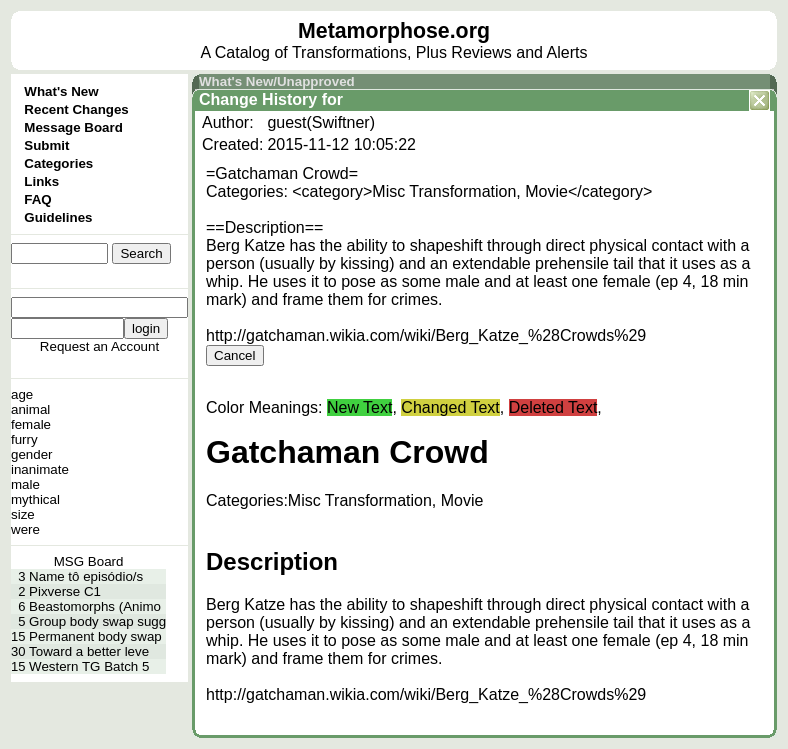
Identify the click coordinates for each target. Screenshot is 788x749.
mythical (35, 499)
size (23, 514)
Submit (46, 145)
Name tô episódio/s (86, 576)
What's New (61, 91)
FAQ (37, 199)
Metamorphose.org (394, 31)
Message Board (73, 127)
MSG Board (89, 561)
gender (32, 454)
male (25, 484)
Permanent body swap (95, 636)
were (25, 529)
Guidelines (58, 217)
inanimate (40, 469)
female (31, 424)
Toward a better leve (89, 651)
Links (41, 181)
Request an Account (99, 346)
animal (30, 409)
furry (24, 439)
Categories (58, 163)
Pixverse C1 (65, 591)
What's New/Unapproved (277, 81)
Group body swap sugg (97, 621)
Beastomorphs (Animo (95, 606)
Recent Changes (76, 109)
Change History (258, 99)
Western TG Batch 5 (89, 666)
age (22, 394)
